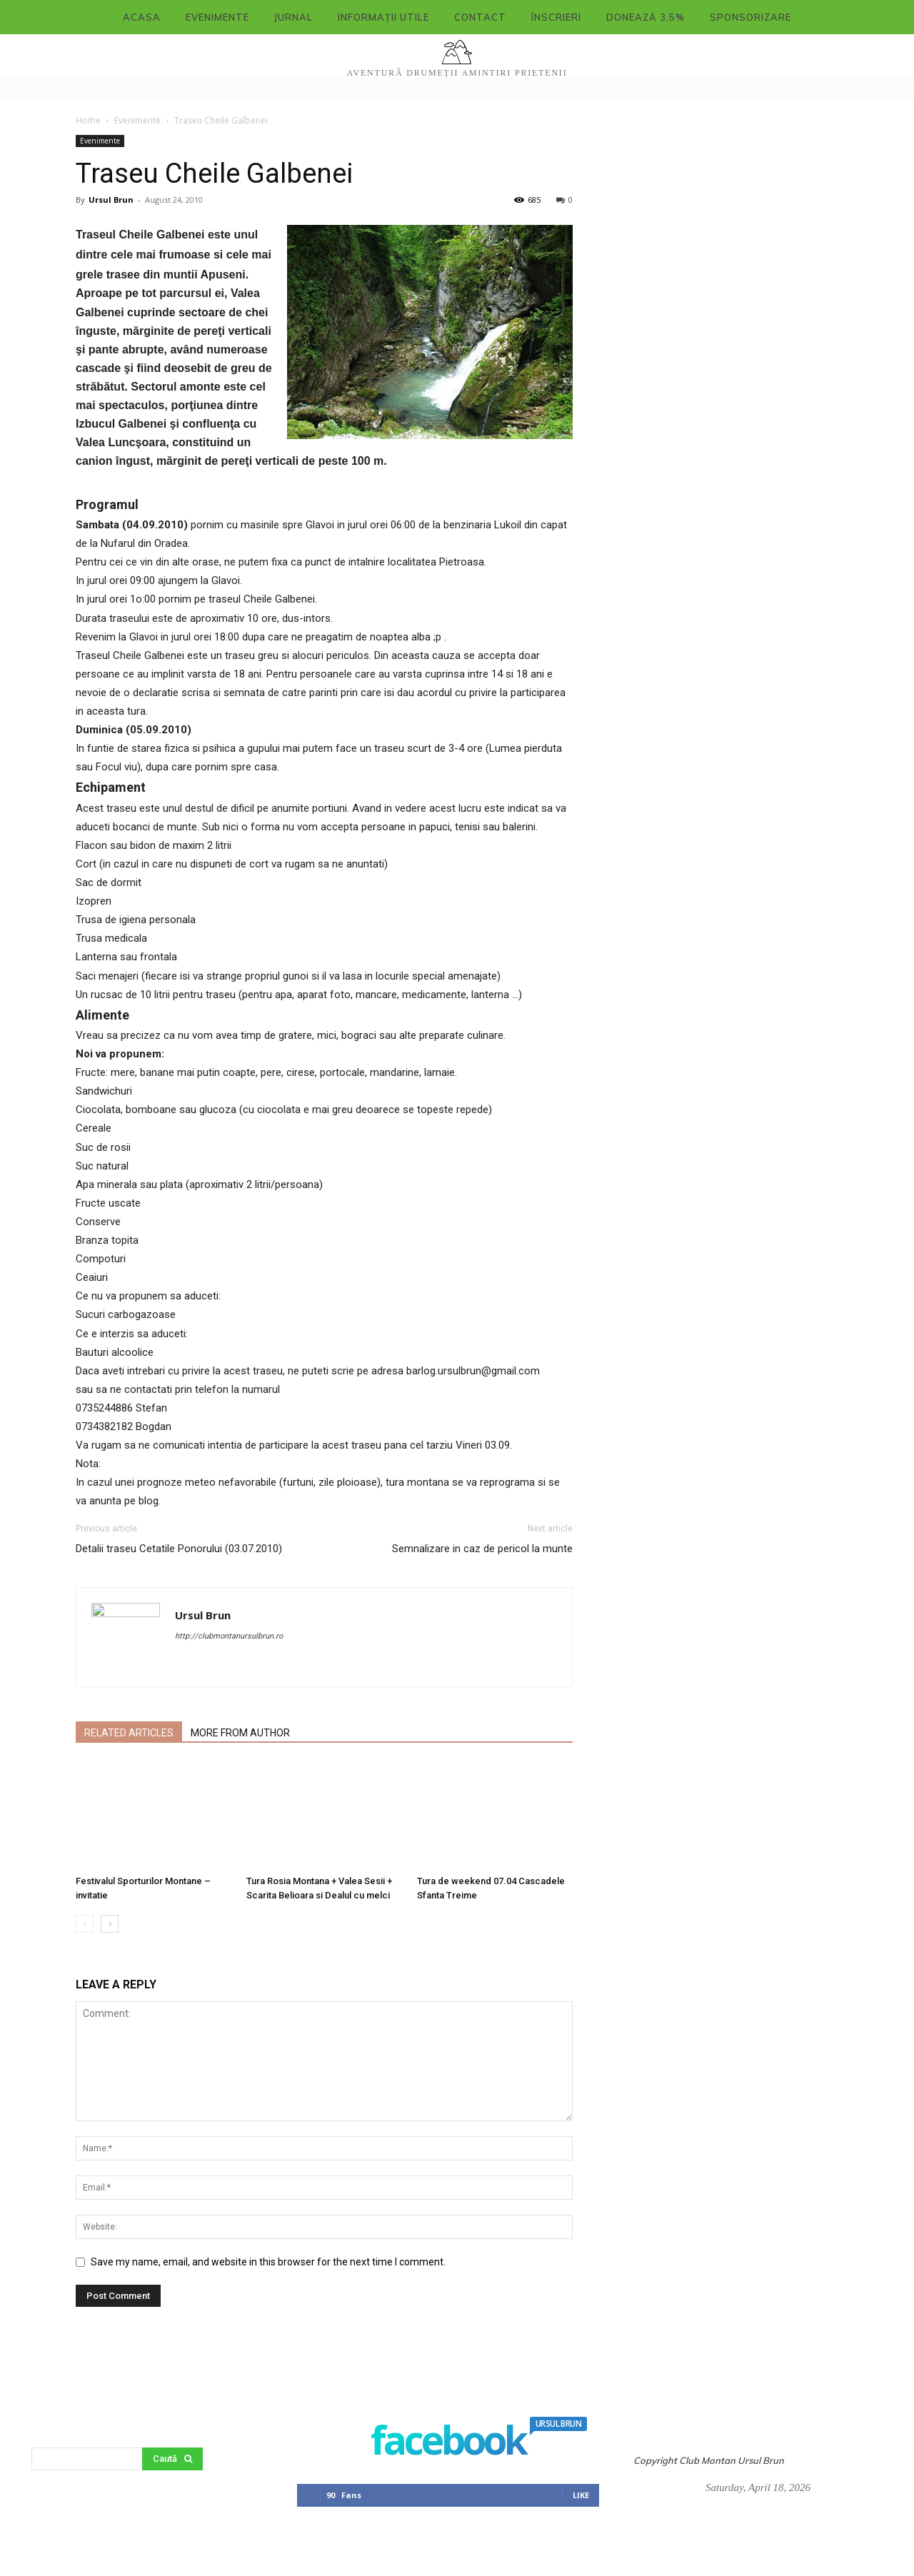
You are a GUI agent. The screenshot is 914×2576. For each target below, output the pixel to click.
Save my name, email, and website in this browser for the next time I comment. (268, 2262)
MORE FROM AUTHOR (240, 1733)
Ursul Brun (111, 199)
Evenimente (137, 120)
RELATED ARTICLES (129, 1733)
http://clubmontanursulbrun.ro (229, 1636)
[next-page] (110, 1924)
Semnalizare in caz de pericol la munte (482, 1548)
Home (88, 120)
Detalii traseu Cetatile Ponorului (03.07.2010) (179, 1548)
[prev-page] (85, 1924)
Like (581, 2495)
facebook (455, 2443)
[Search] (172, 2458)
